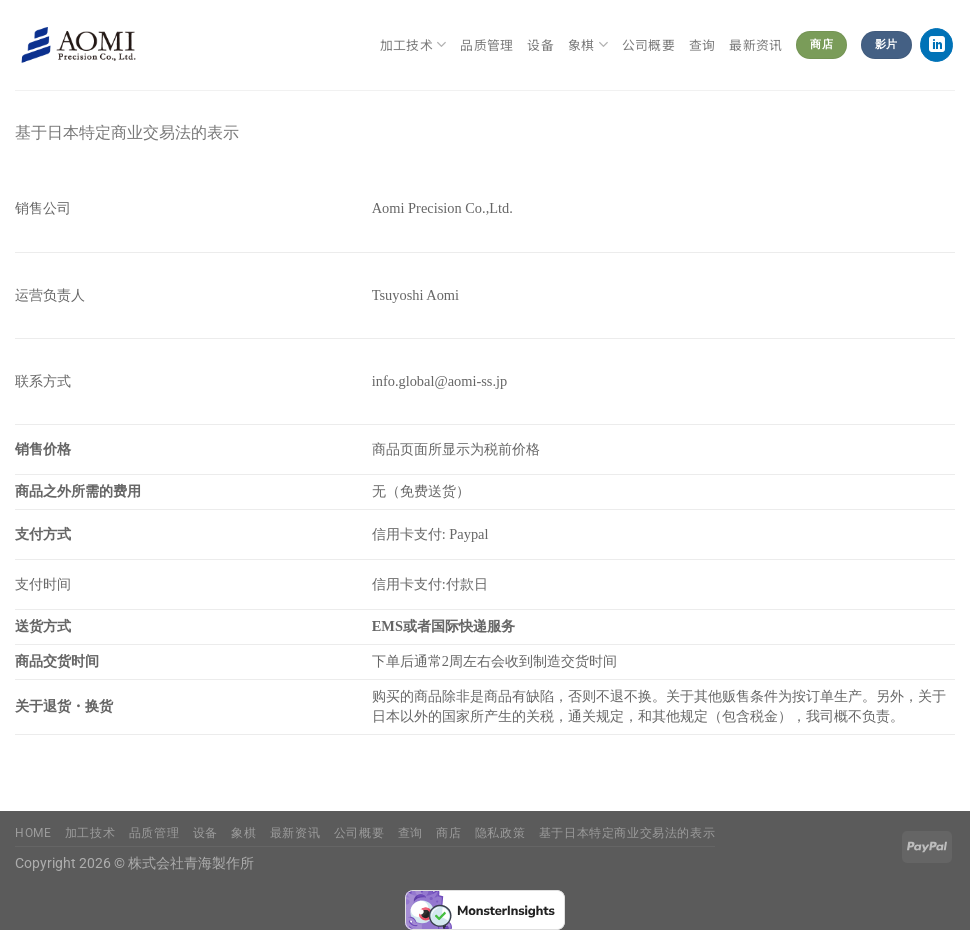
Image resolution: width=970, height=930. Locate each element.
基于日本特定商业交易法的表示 (627, 833)
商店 (448, 833)
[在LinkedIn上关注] (936, 45)
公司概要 (648, 44)
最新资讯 (755, 44)
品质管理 (486, 44)
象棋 (588, 45)
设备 (540, 44)
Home (33, 833)
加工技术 (413, 45)
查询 (702, 44)
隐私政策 (500, 833)
